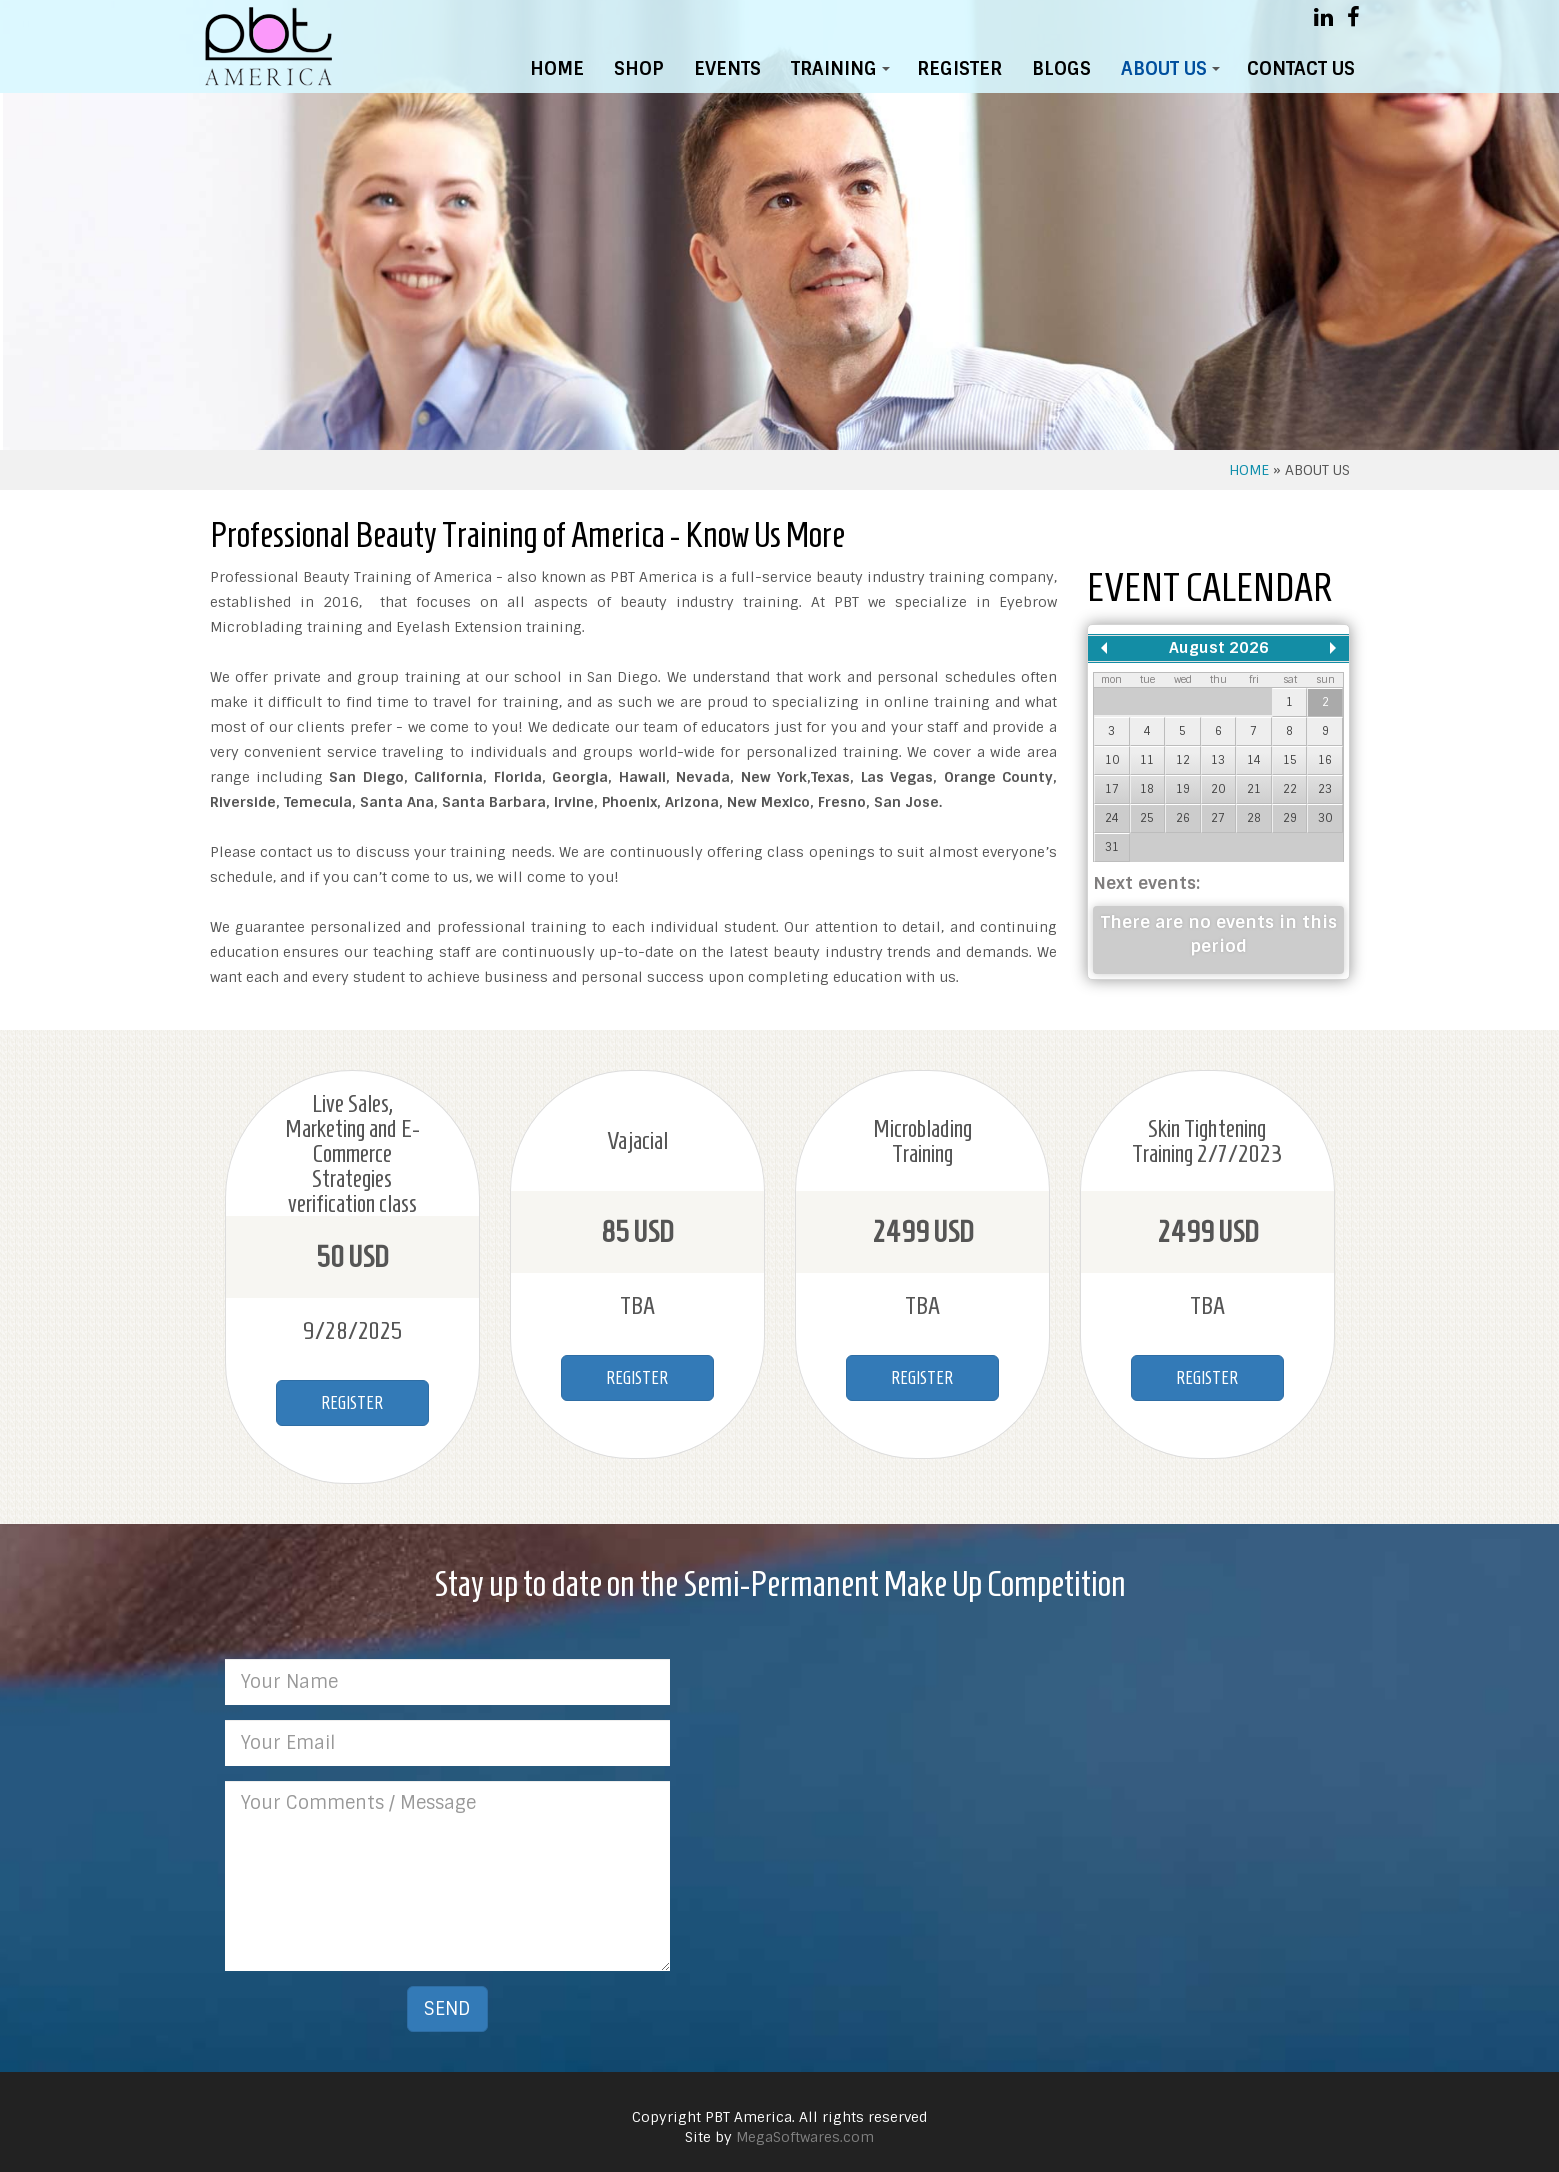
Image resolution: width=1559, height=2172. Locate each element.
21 (1254, 789)
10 (1112, 760)
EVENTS (727, 69)
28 (1254, 818)
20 (1218, 789)
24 (1112, 818)
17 (1112, 789)
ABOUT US (1174, 73)
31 (1112, 847)
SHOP (639, 69)
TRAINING (844, 73)
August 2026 (1219, 648)
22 (1290, 789)
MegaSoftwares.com (805, 2127)
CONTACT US (1301, 69)
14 (1254, 760)
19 (1183, 789)
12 (1183, 760)
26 (1183, 818)
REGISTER (959, 69)
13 (1218, 760)
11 (1147, 760)
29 (1290, 818)
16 (1325, 760)
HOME (557, 69)
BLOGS (1061, 69)
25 (1147, 818)
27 (1218, 818)
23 (1325, 789)
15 (1290, 760)
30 (1325, 818)
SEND (447, 1999)
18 (1147, 789)
